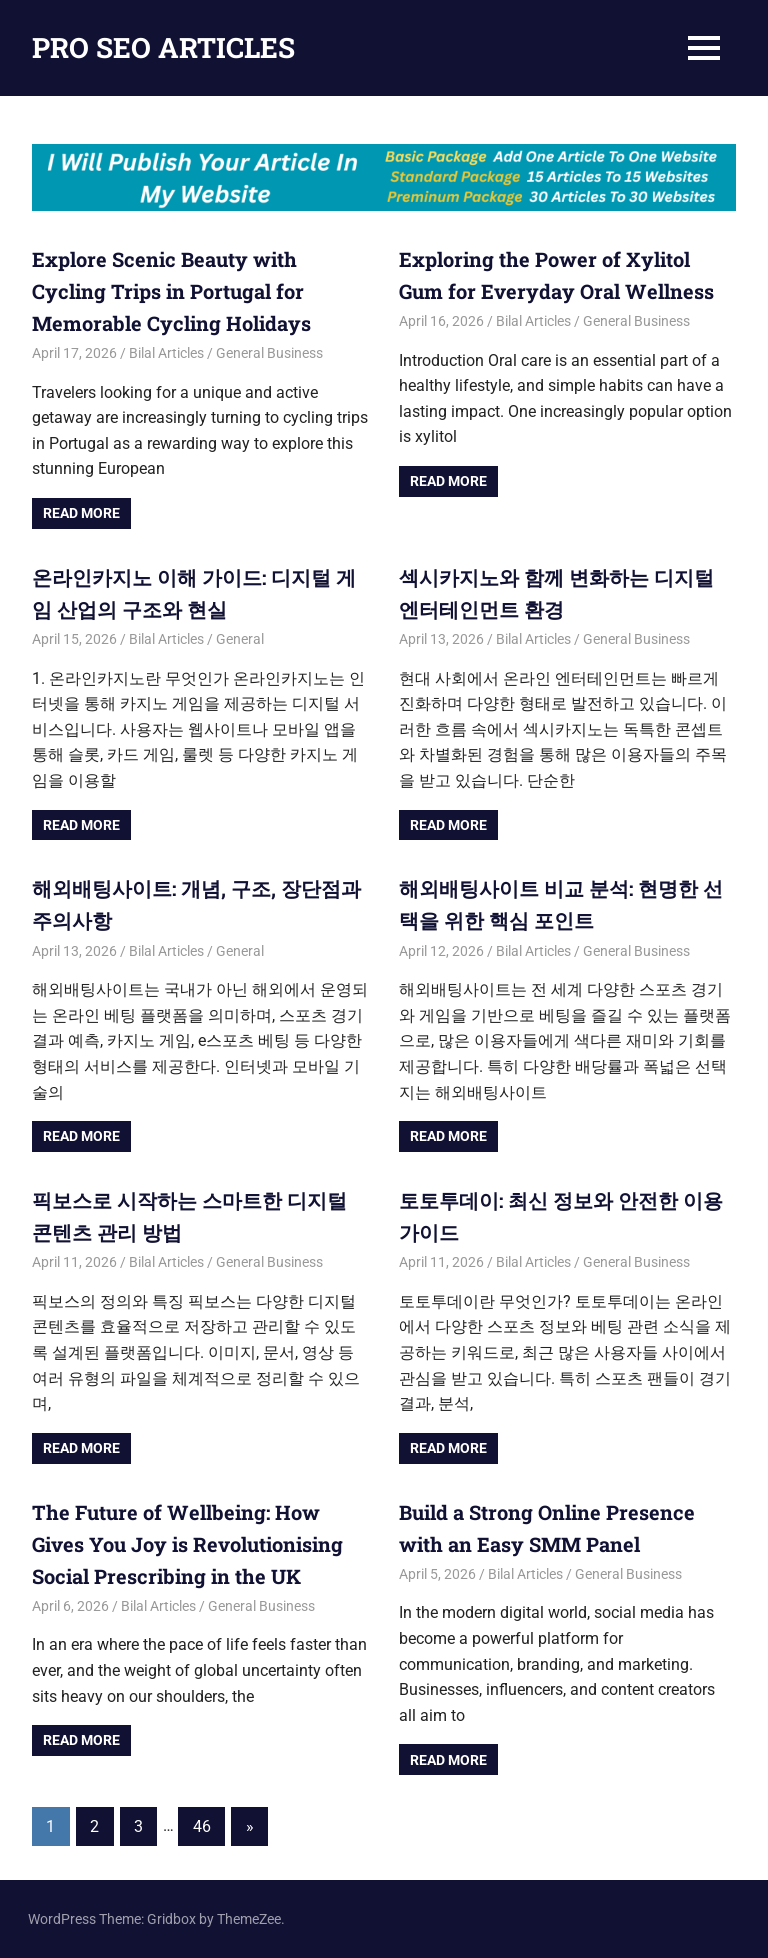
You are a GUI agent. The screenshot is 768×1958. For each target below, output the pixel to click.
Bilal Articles (166, 353)
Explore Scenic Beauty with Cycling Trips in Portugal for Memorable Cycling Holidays (171, 291)
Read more (81, 513)
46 (202, 1826)
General (240, 639)
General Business (269, 353)
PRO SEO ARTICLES (163, 47)
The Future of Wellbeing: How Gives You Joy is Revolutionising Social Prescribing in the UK (187, 1544)
